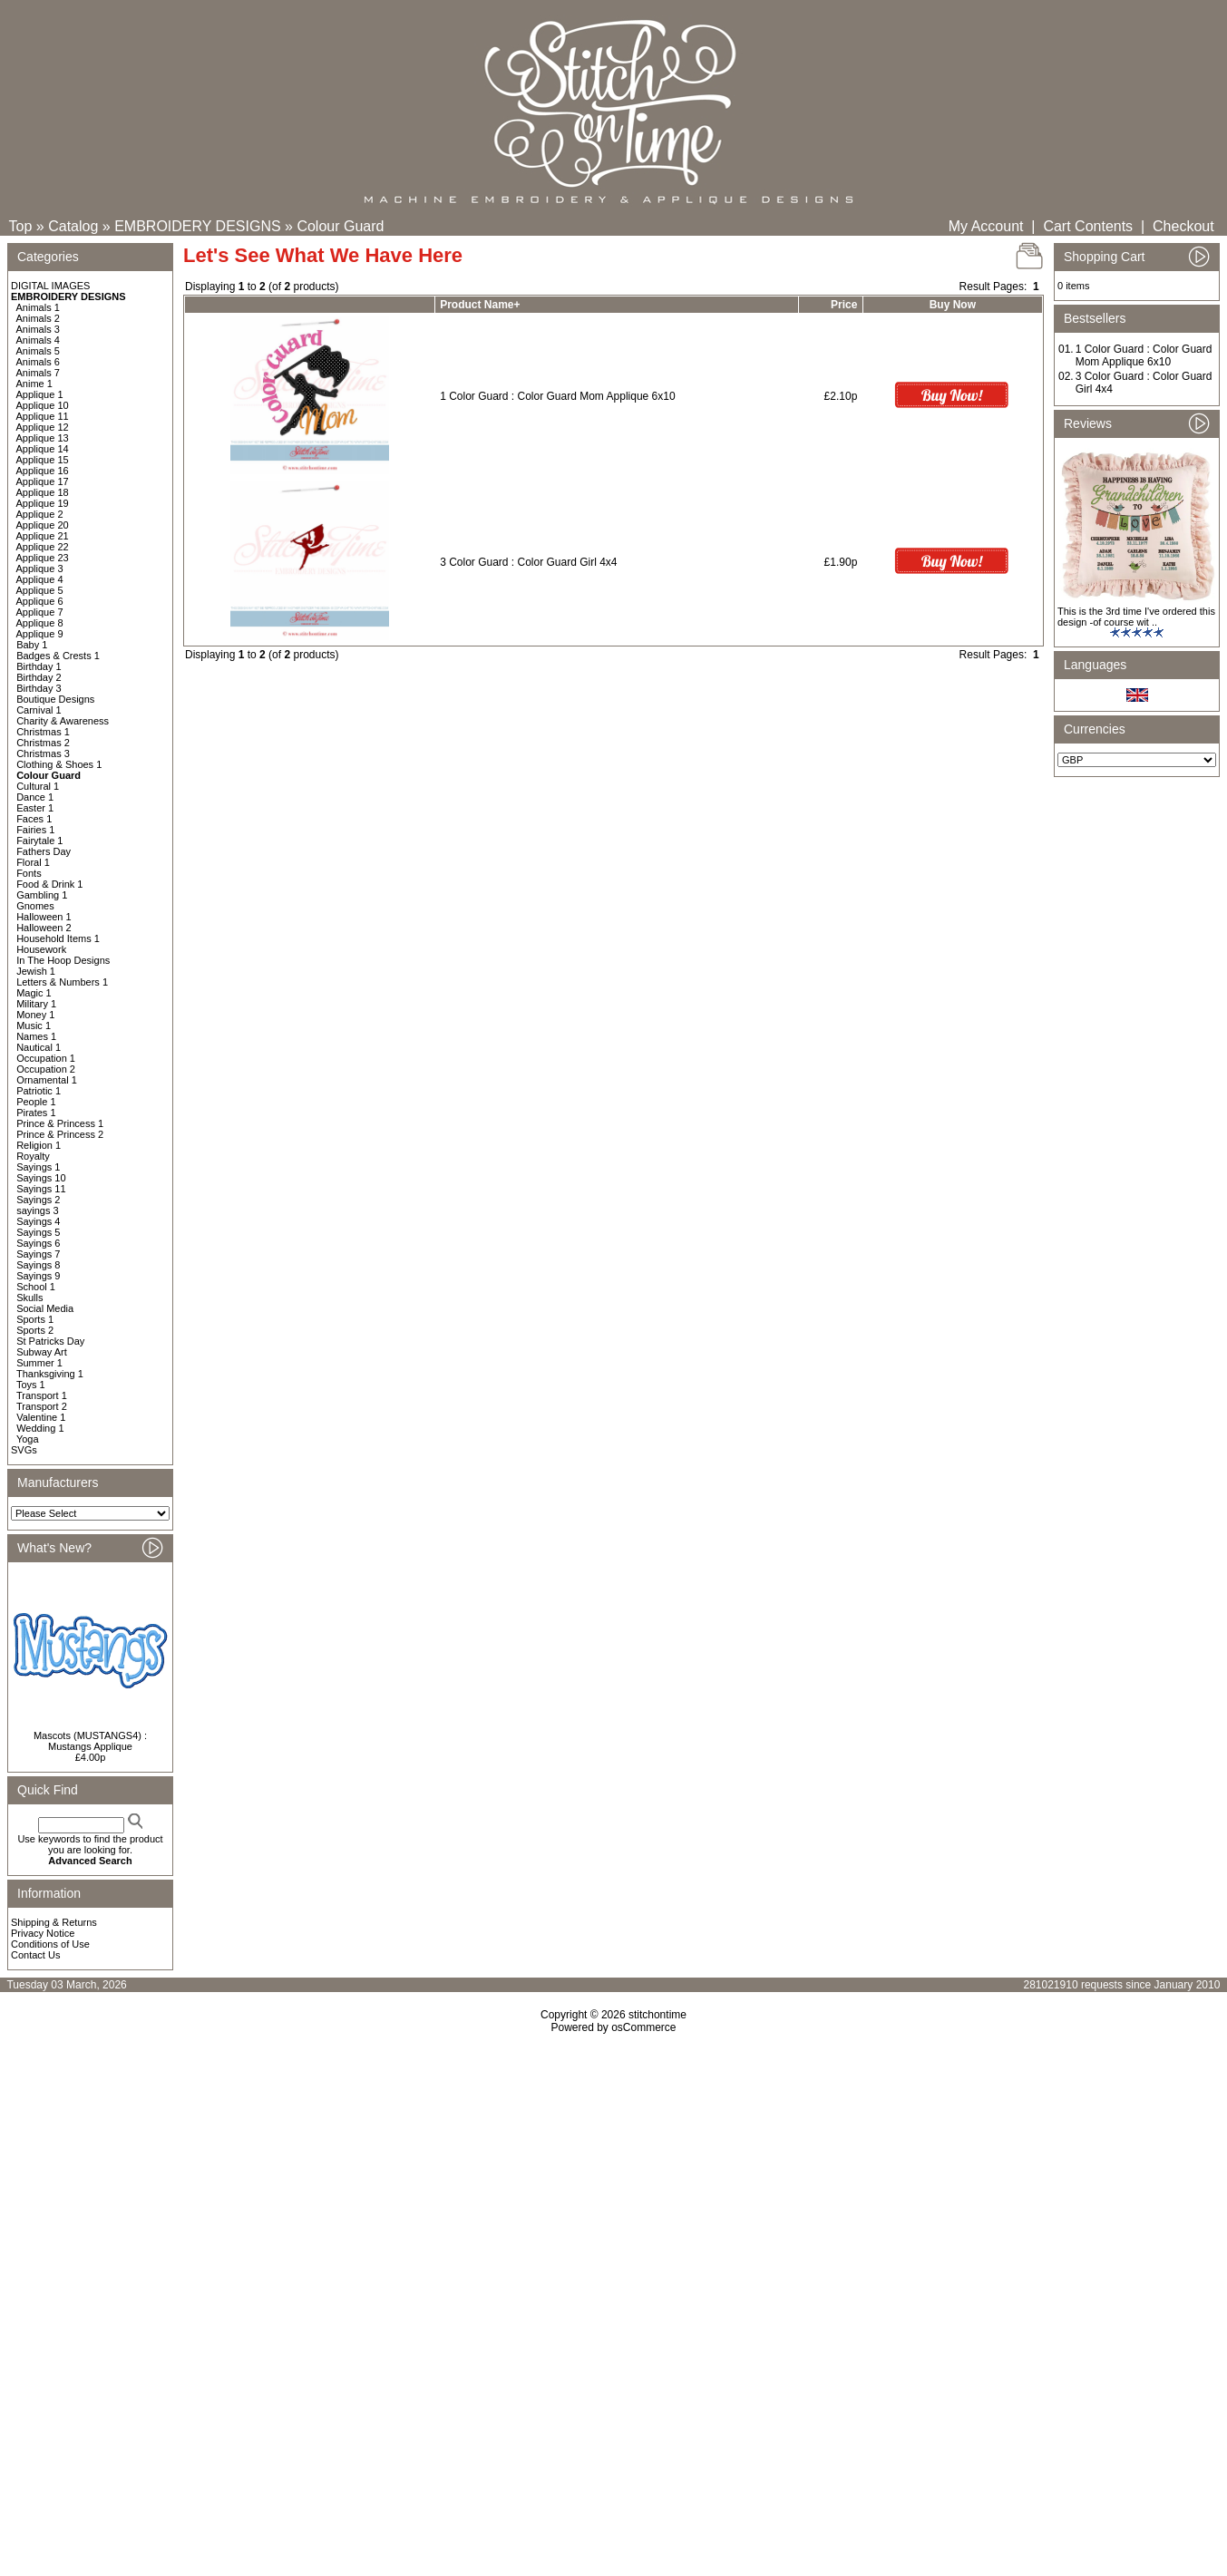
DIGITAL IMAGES (50, 285)
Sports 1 (35, 1319)
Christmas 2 (43, 742)
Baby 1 (31, 644)
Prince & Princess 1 (59, 1123)
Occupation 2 (45, 1069)
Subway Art (41, 1351)
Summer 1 (39, 1362)
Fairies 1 (35, 829)
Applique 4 (39, 579)
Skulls (29, 1297)
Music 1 (33, 1025)
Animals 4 (38, 340)
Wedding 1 (39, 1428)
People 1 (35, 1101)
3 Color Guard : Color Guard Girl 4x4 (528, 562)
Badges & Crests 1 (58, 655)
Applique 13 (42, 438)
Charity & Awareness (62, 720)
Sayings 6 (38, 1243)
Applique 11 (42, 416)
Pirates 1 (35, 1112)
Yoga (27, 1439)
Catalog (73, 226)
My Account (986, 226)
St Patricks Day (50, 1341)
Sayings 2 (38, 1199)
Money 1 (35, 1014)
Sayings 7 (38, 1254)
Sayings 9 (38, 1275)
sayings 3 (37, 1210)
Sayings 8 (38, 1264)
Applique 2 (39, 514)
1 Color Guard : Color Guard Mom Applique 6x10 (557, 396)
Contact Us (35, 1954)
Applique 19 (42, 503)
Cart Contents (1088, 226)
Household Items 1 (58, 938)
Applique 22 (42, 546)
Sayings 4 (38, 1221)
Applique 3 (39, 568)
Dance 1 (35, 797)
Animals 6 (38, 361)
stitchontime (657, 2014)
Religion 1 (38, 1145)
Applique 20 (42, 525)
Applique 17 (42, 481)
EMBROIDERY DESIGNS (197, 226)
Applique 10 (42, 405)
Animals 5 (38, 350)
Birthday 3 (39, 688)
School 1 (35, 1286)
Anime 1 (34, 383)
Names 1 (36, 1036)
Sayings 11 (40, 1188)
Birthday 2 (39, 677)
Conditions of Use (50, 1944)
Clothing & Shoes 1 (59, 764)
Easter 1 (35, 807)
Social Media (44, 1308)
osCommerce (643, 2027)
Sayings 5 (38, 1232)
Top (21, 226)
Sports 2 (35, 1330)
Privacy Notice (42, 1933)
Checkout (1183, 226)
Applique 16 (42, 470)
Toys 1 (30, 1384)
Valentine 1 (40, 1417)
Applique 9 (39, 633)
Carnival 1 (39, 710)
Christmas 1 (43, 731)
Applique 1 (39, 394)
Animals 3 (38, 329)
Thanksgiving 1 (49, 1373)
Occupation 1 (45, 1058)
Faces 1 (34, 818)
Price (844, 304)
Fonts (29, 873)
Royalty (33, 1156)
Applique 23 (42, 557)
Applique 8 (39, 622)
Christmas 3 (43, 753)
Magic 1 (34, 992)
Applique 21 (42, 535)
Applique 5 (39, 590)
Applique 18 (42, 492)
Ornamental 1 (46, 1079)
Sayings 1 (38, 1167)
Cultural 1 (37, 786)
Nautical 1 (38, 1047)
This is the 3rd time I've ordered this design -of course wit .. (1136, 616)
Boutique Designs (55, 699)
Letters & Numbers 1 (62, 982)
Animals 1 (38, 307)
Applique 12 (42, 427)
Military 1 (36, 1003)
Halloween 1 (44, 916)
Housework (41, 949)
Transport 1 (41, 1395)
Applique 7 (39, 612)
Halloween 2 (44, 927)
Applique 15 (42, 459)
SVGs (24, 1449)
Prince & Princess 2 (59, 1134)
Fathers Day (43, 851)
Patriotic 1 (38, 1090)
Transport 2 (41, 1406)
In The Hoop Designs (63, 960)
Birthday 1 (39, 666)
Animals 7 (38, 372)
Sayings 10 (40, 1177)
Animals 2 (38, 318)
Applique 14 (42, 448)
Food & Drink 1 (49, 884)
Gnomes (35, 905)
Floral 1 (33, 862)
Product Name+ (480, 304)
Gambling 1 (41, 894)
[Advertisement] (614, 2190)
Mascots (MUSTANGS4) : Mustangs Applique (90, 1741)
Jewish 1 (35, 971)
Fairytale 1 (39, 840)
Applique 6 (39, 601)
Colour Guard (340, 226)
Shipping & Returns (54, 1922)
